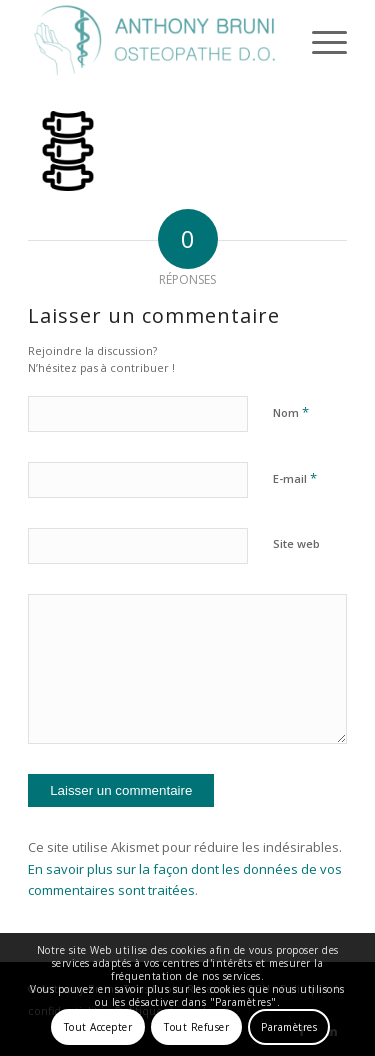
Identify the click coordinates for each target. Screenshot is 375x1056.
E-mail (295, 478)
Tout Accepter (98, 1027)
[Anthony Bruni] (155, 41)
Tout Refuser (196, 1027)
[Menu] (319, 41)
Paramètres (289, 1027)
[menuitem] (319, 41)
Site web (296, 543)
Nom (291, 412)
